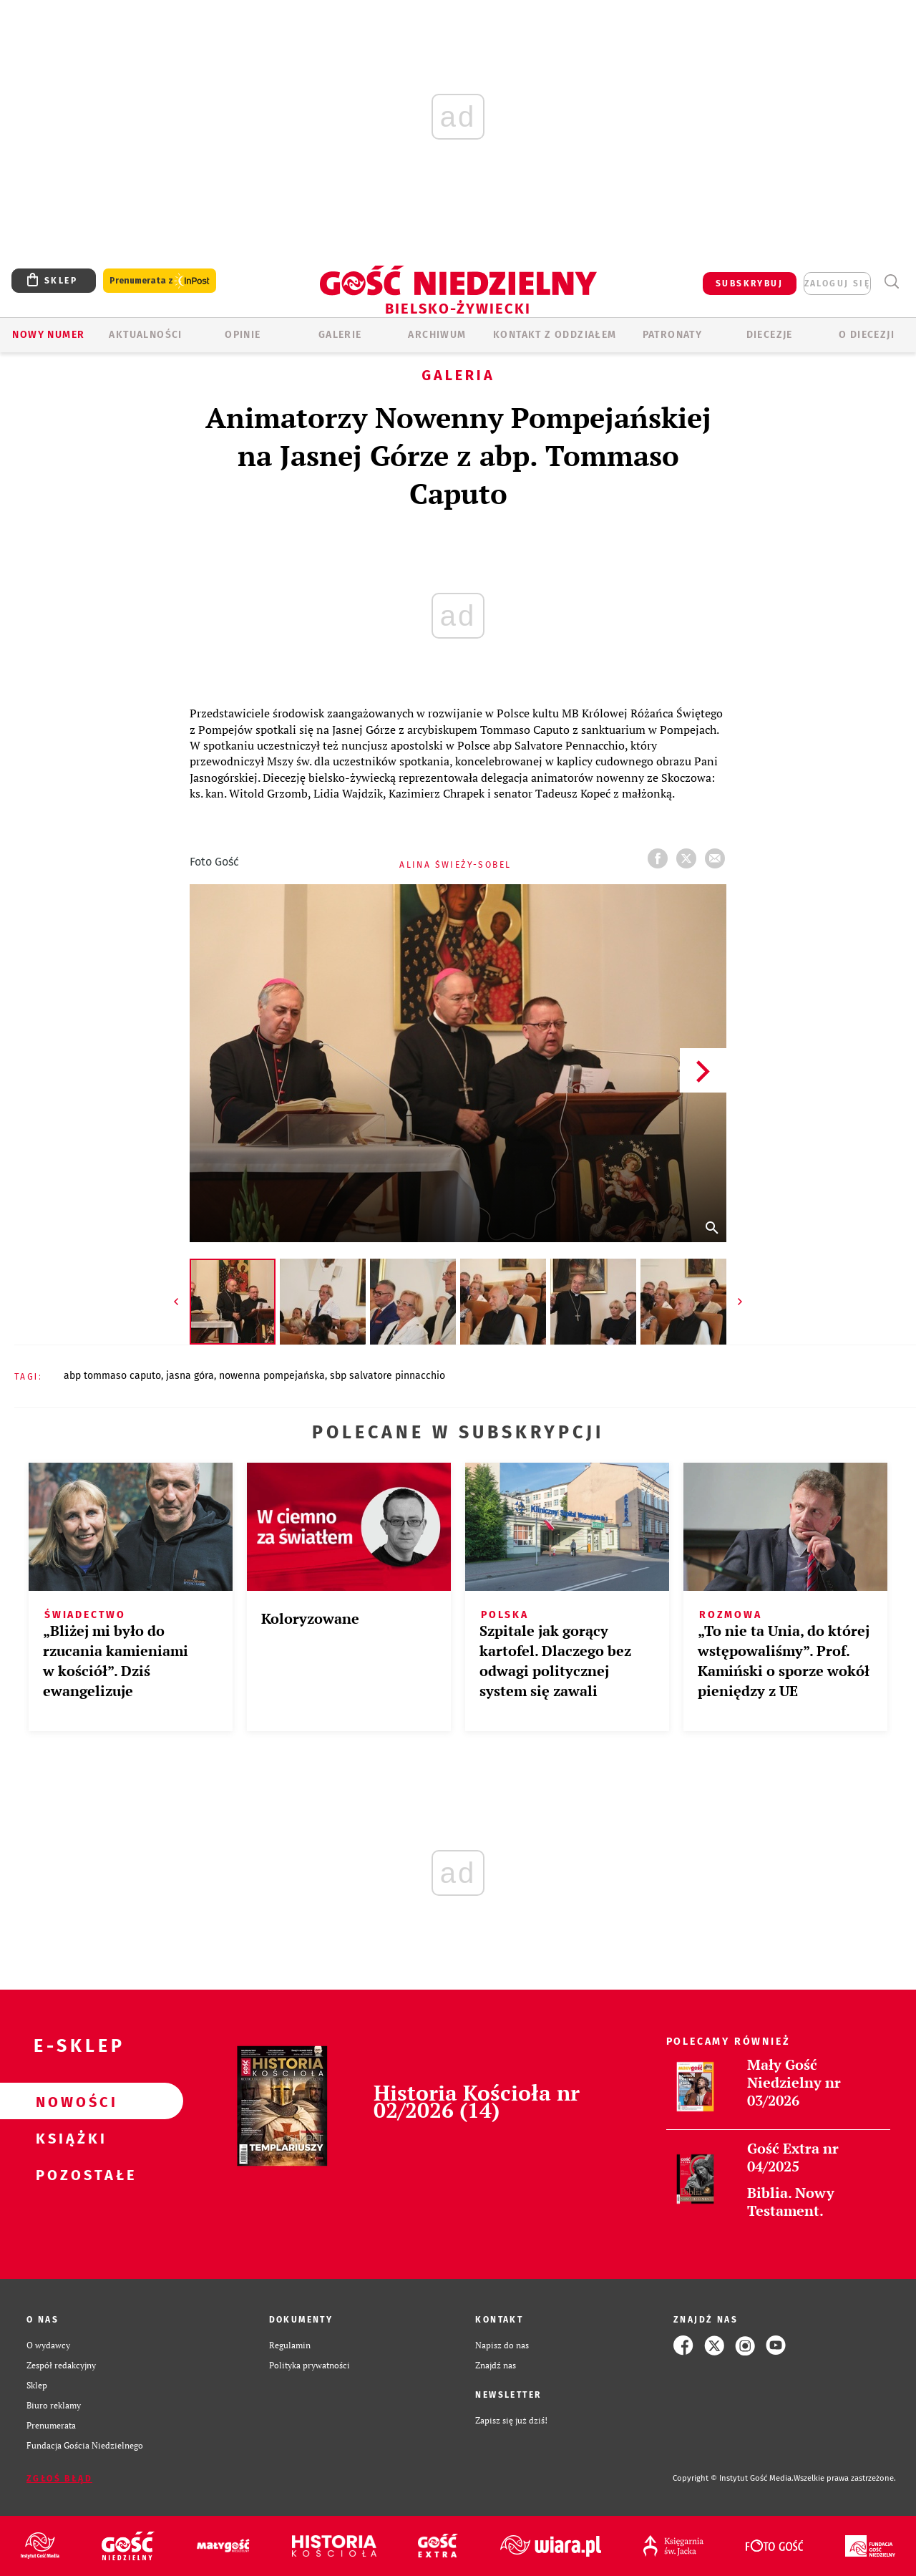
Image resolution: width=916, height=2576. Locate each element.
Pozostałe (69, 2174)
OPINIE (242, 335)
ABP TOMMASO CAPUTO (112, 1376)
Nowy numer (48, 335)
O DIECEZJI (867, 335)
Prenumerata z (159, 281)
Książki (69, 2138)
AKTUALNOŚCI (145, 335)
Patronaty (673, 335)
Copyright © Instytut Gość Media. (733, 2478)
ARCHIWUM (437, 335)
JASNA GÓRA (190, 1376)
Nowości (69, 2101)
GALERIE (340, 335)
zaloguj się (837, 284)
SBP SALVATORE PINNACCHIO (387, 1376)
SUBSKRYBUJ (749, 284)
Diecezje (769, 335)
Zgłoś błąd (59, 2479)
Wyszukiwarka (891, 281)
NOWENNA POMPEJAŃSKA (272, 1376)
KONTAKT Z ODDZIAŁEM (555, 335)
